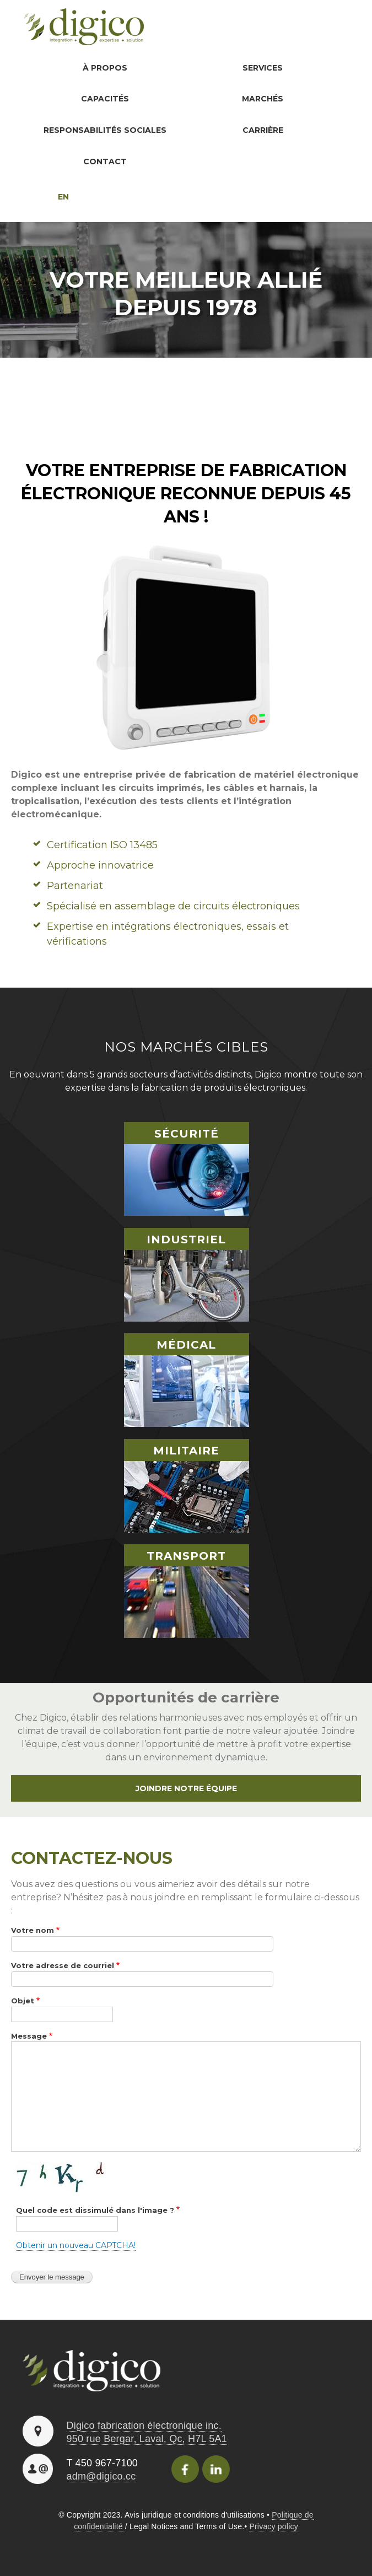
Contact (104, 162)
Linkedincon (216, 2470)
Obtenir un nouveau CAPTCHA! (76, 2246)
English (40, 198)
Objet (22, 2001)
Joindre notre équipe (186, 1789)
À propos (104, 68)
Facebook (185, 2470)
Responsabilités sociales (103, 131)
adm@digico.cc (101, 2477)
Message (29, 2037)
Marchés (261, 99)
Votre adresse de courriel (62, 1966)
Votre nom (32, 1930)
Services (261, 68)
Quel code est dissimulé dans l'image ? (95, 2210)
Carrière (261, 131)
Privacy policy (273, 2527)
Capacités (104, 99)
